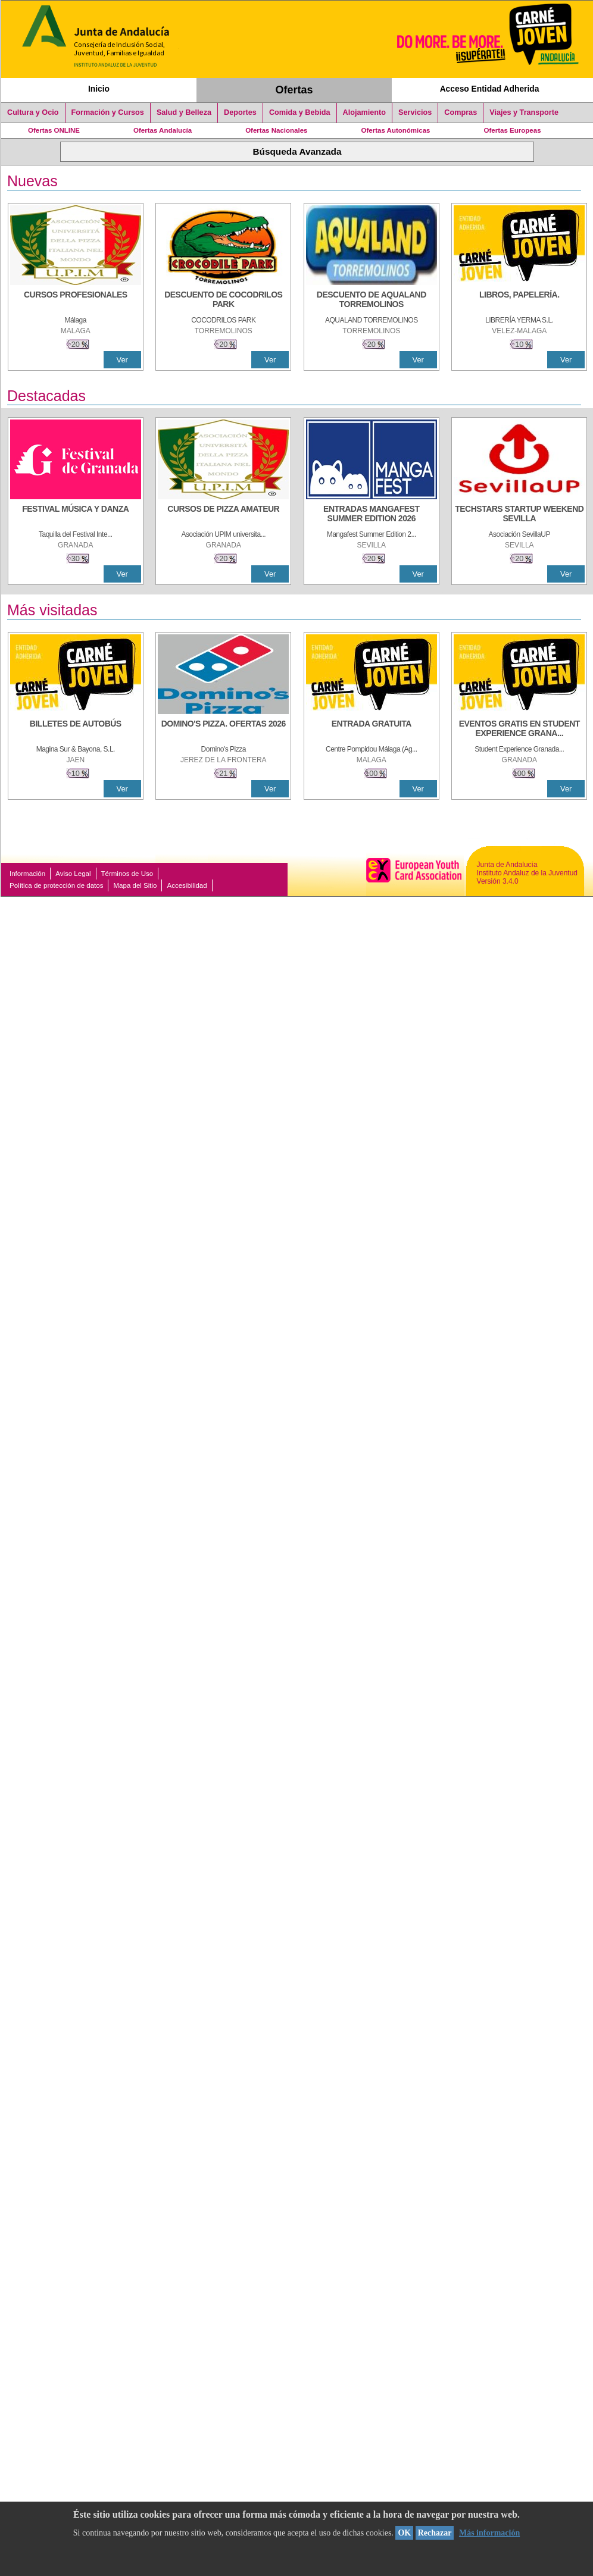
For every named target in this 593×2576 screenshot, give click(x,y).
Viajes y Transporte (523, 112)
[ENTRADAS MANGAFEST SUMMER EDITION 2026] (371, 515)
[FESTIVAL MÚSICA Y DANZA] (75, 515)
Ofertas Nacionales (276, 130)
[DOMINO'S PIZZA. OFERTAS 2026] (223, 729)
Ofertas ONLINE (54, 130)
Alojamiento (364, 112)
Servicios (415, 112)
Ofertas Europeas (512, 130)
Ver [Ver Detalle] (122, 359)
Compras (460, 112)
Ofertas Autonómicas (395, 130)
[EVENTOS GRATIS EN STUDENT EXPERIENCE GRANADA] (519, 729)
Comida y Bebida (299, 112)
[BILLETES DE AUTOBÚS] (75, 729)
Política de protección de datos (56, 885)
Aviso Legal (72, 873)
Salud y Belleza (184, 112)
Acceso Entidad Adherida (489, 88)
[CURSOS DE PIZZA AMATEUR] (223, 515)
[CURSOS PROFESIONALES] (75, 300)
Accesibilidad (187, 885)
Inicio (99, 88)
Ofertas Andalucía (162, 130)
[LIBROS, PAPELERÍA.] (519, 300)
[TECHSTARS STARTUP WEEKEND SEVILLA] (519, 515)
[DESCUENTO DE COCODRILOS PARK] (223, 300)
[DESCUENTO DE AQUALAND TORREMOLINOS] (371, 300)
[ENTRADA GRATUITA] (371, 729)
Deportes (240, 112)
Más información (489, 2532)
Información (27, 873)
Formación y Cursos (107, 112)
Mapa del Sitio (135, 885)
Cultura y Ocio (33, 112)
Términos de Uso (127, 873)
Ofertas (294, 90)
